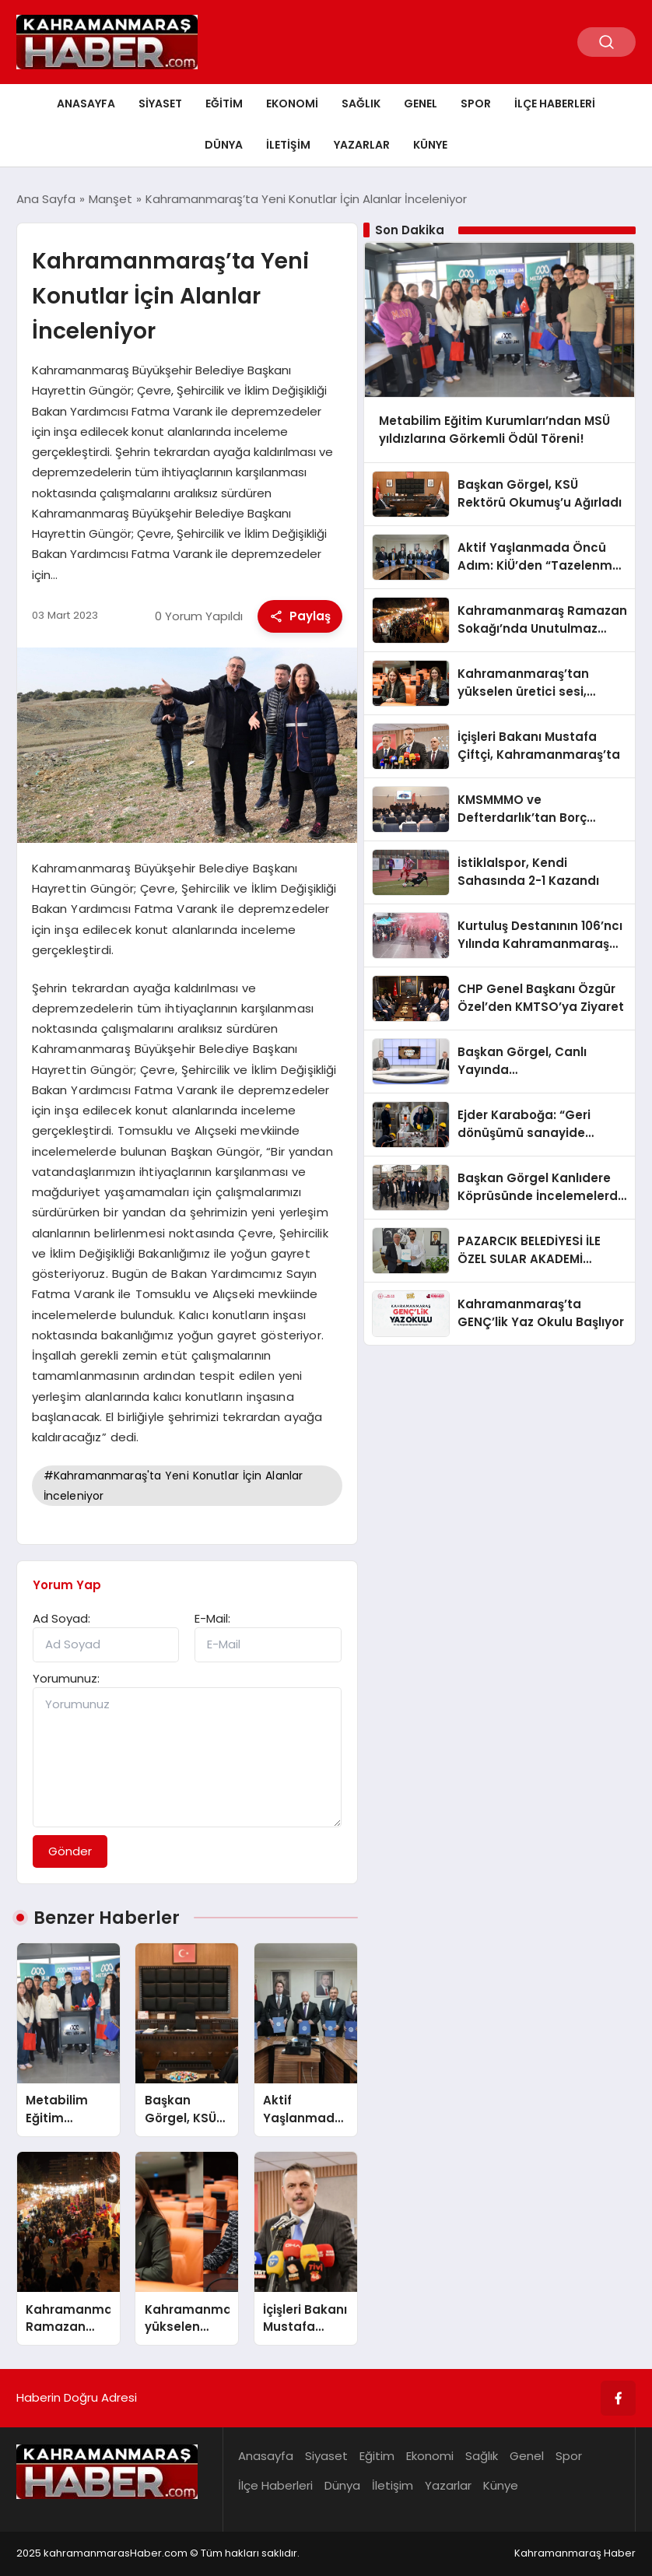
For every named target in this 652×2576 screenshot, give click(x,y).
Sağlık (361, 103)
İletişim (288, 145)
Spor (476, 103)
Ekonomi (292, 103)
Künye (430, 145)
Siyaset (160, 103)
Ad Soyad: (61, 1618)
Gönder (70, 1851)
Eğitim (224, 103)
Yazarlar (362, 145)
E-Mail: (212, 1618)
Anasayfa (86, 103)
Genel (420, 103)
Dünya (224, 145)
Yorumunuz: (66, 1678)
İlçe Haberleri (554, 103)
